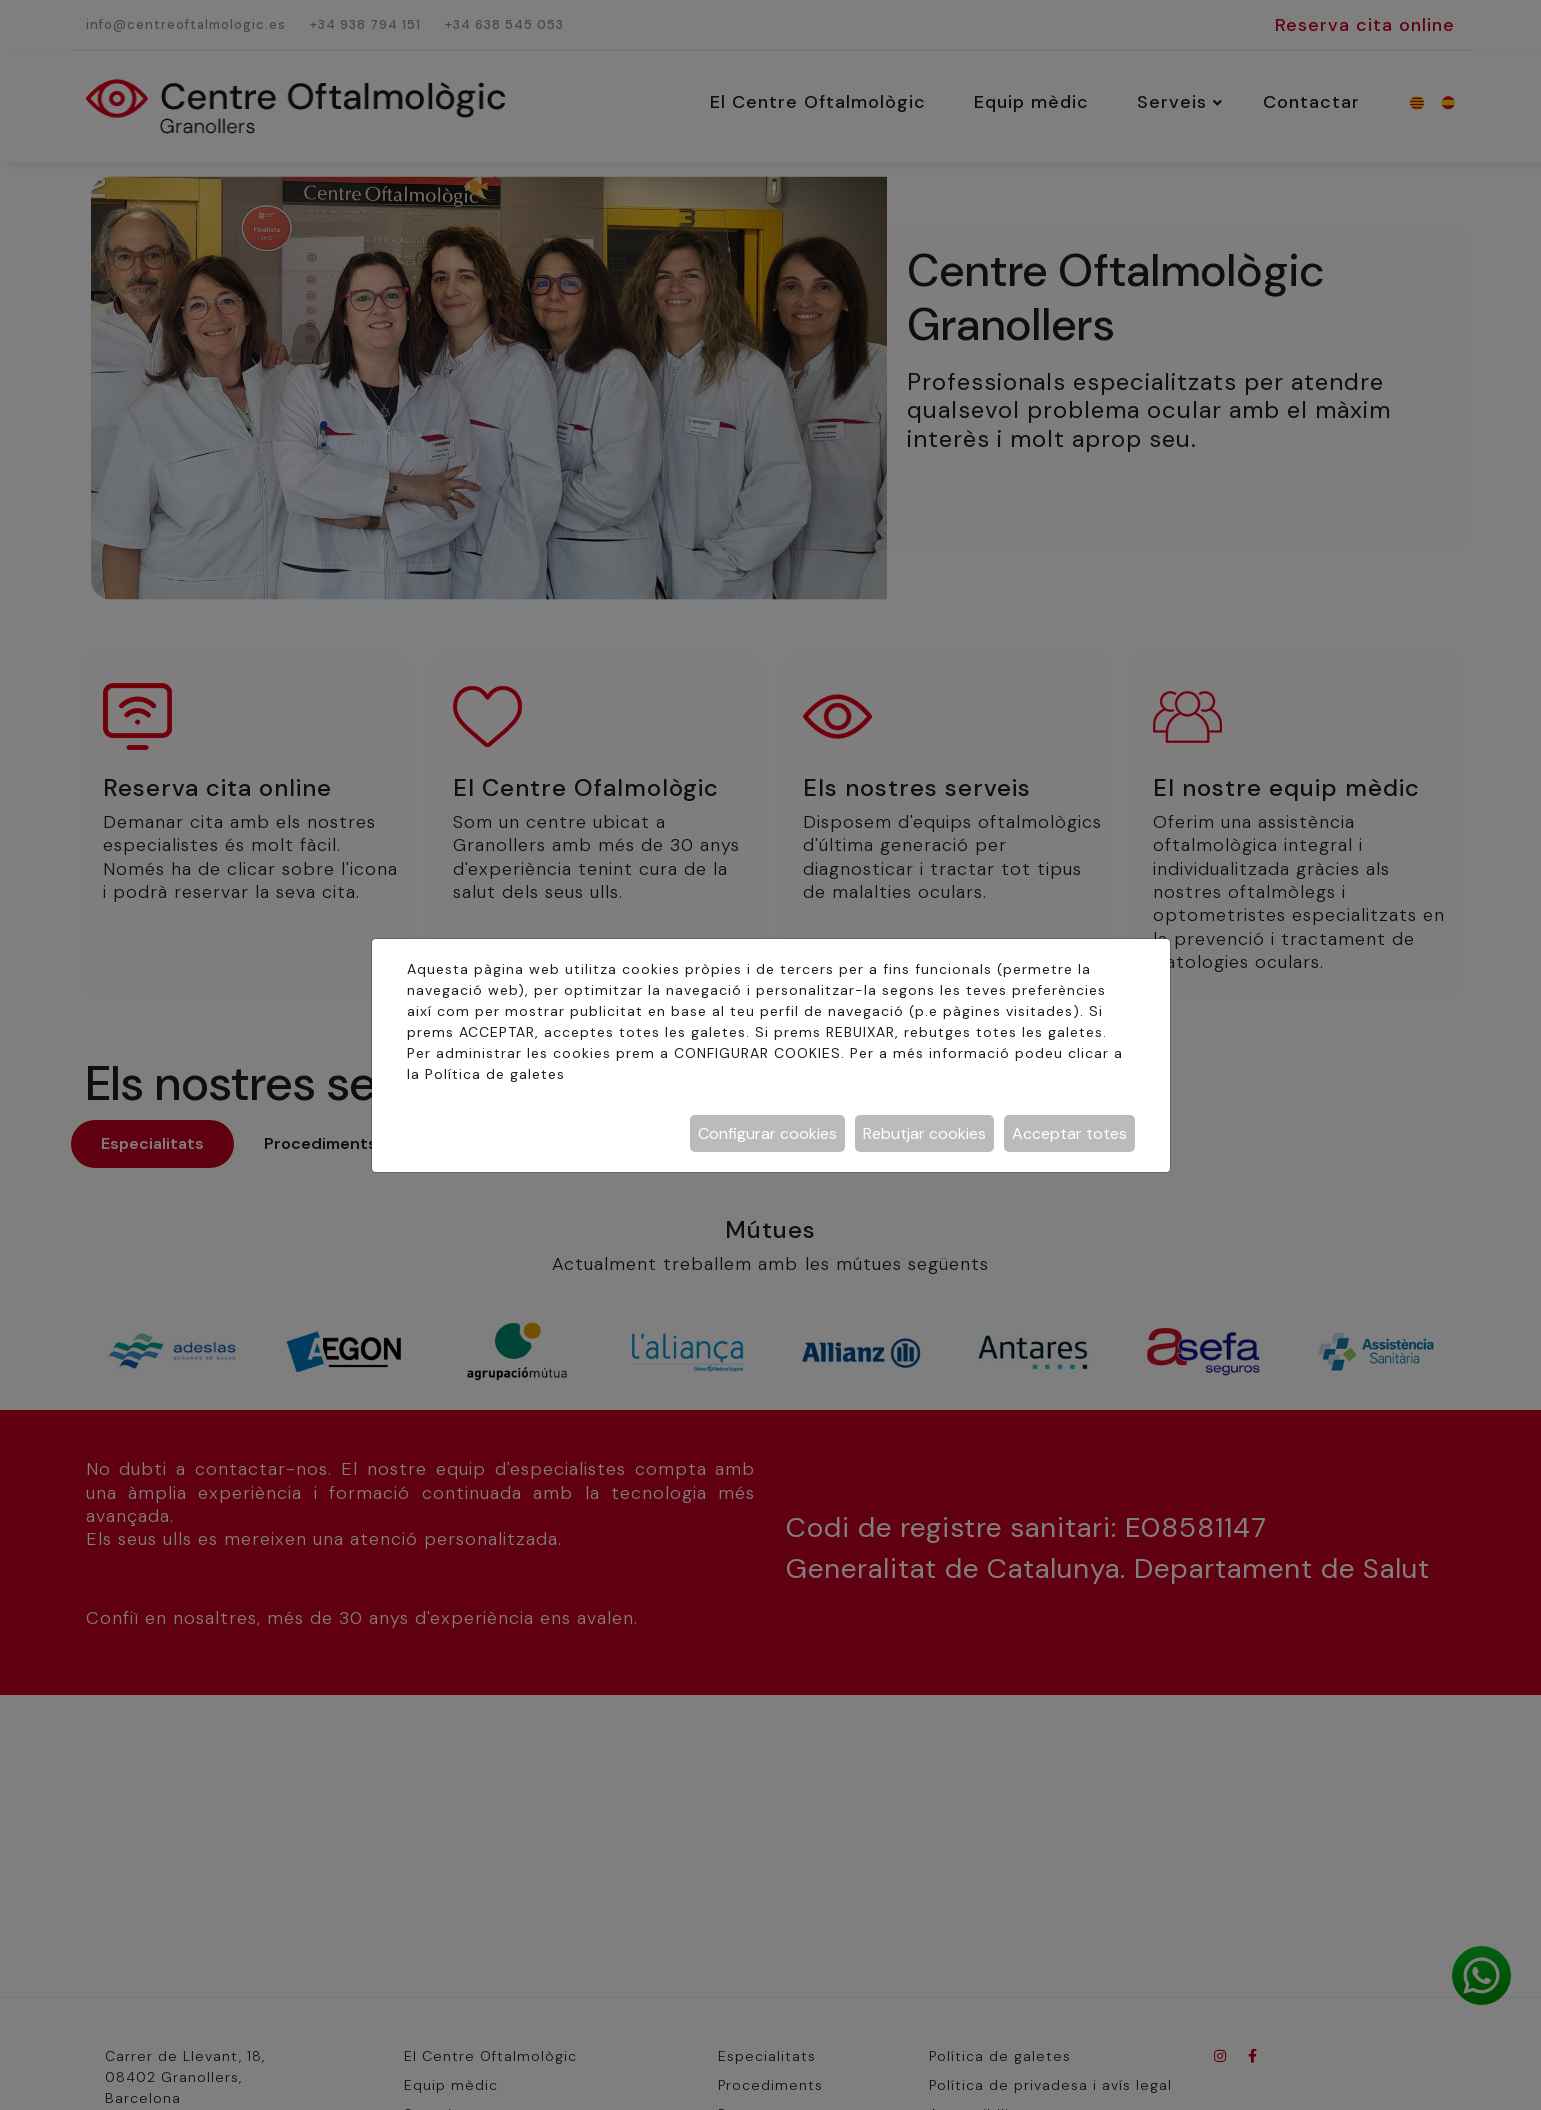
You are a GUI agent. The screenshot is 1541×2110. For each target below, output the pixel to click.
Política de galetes (495, 1074)
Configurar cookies (767, 1133)
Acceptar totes (1069, 1133)
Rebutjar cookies (924, 1133)
